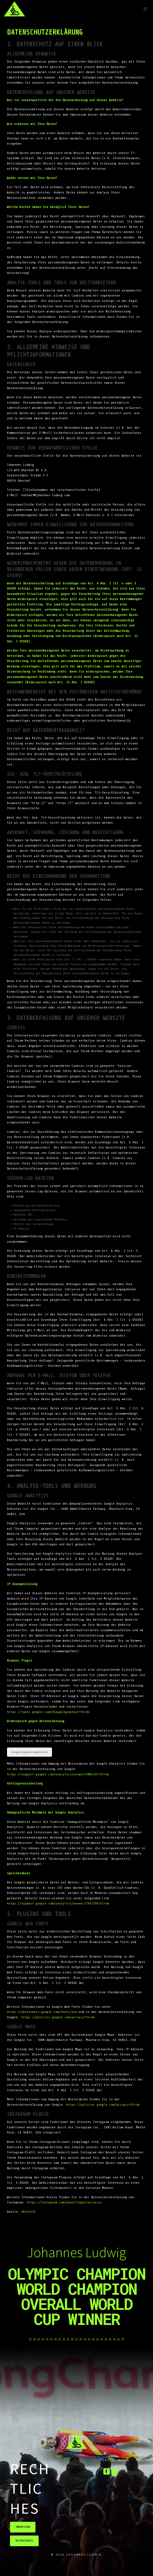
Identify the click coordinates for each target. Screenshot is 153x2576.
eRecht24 (28, 2212)
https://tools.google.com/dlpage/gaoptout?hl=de (48, 1712)
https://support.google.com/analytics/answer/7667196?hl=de (58, 1903)
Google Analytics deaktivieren (29, 1752)
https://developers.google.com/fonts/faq (42, 2012)
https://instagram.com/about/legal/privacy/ (64, 2202)
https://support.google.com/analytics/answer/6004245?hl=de (58, 1774)
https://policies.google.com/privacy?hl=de (58, 2017)
